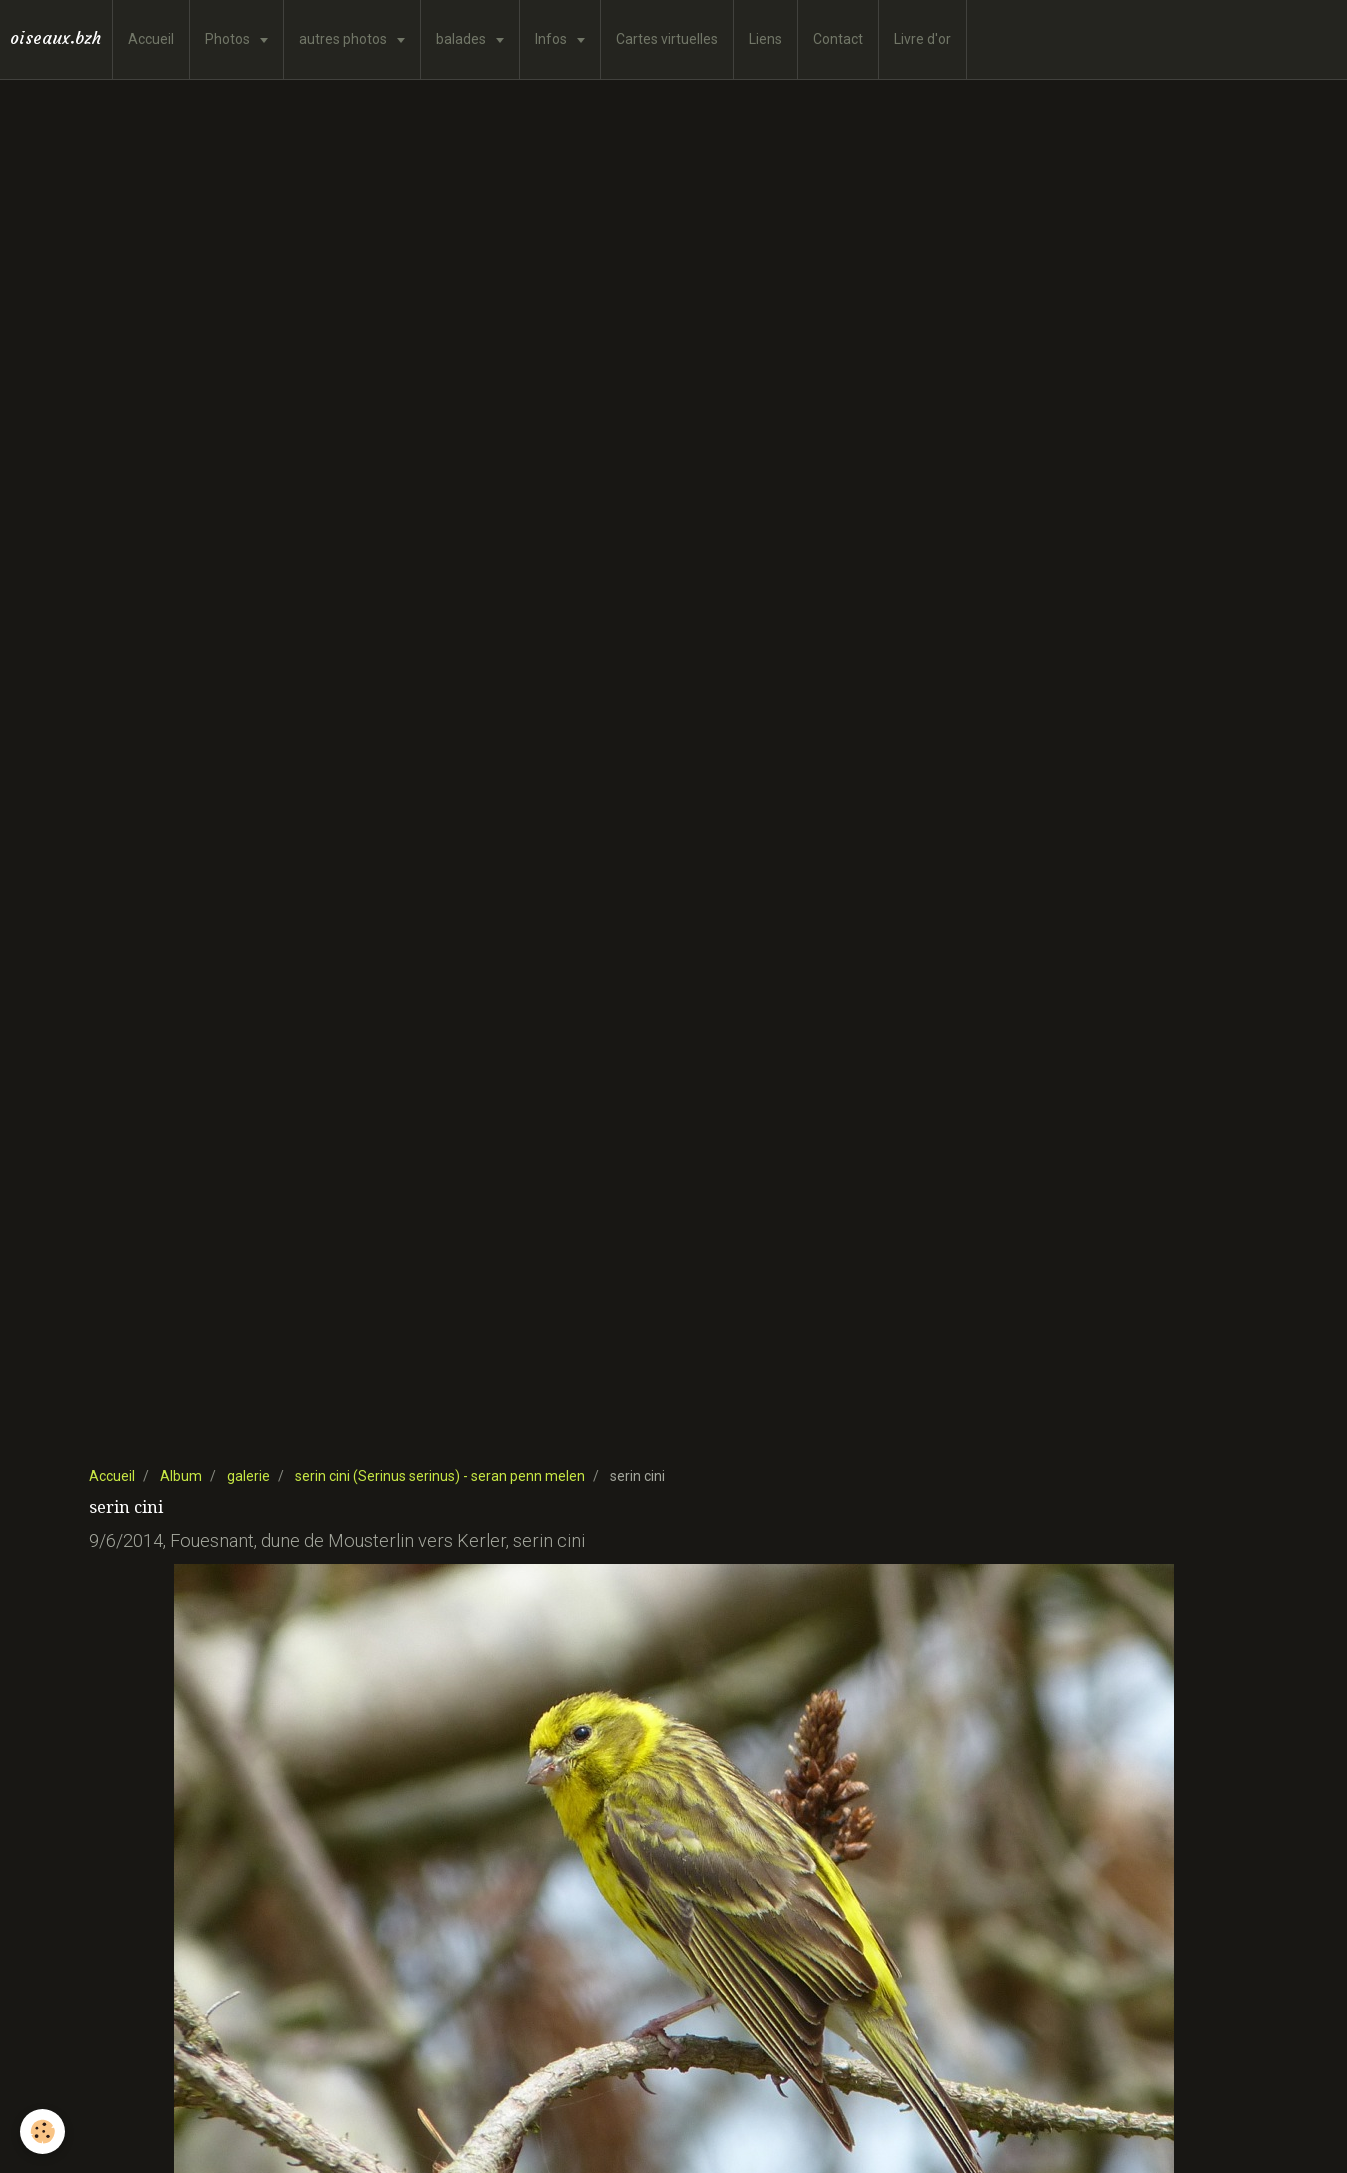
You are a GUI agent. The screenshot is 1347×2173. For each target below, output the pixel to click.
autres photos (344, 39)
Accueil (151, 39)
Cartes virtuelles (667, 39)
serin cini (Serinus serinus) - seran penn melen (440, 1476)
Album (181, 1476)
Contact (838, 39)
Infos (552, 39)
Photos (229, 39)
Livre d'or (922, 39)
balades (462, 39)
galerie (248, 1476)
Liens (765, 39)
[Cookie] (42, 2131)
